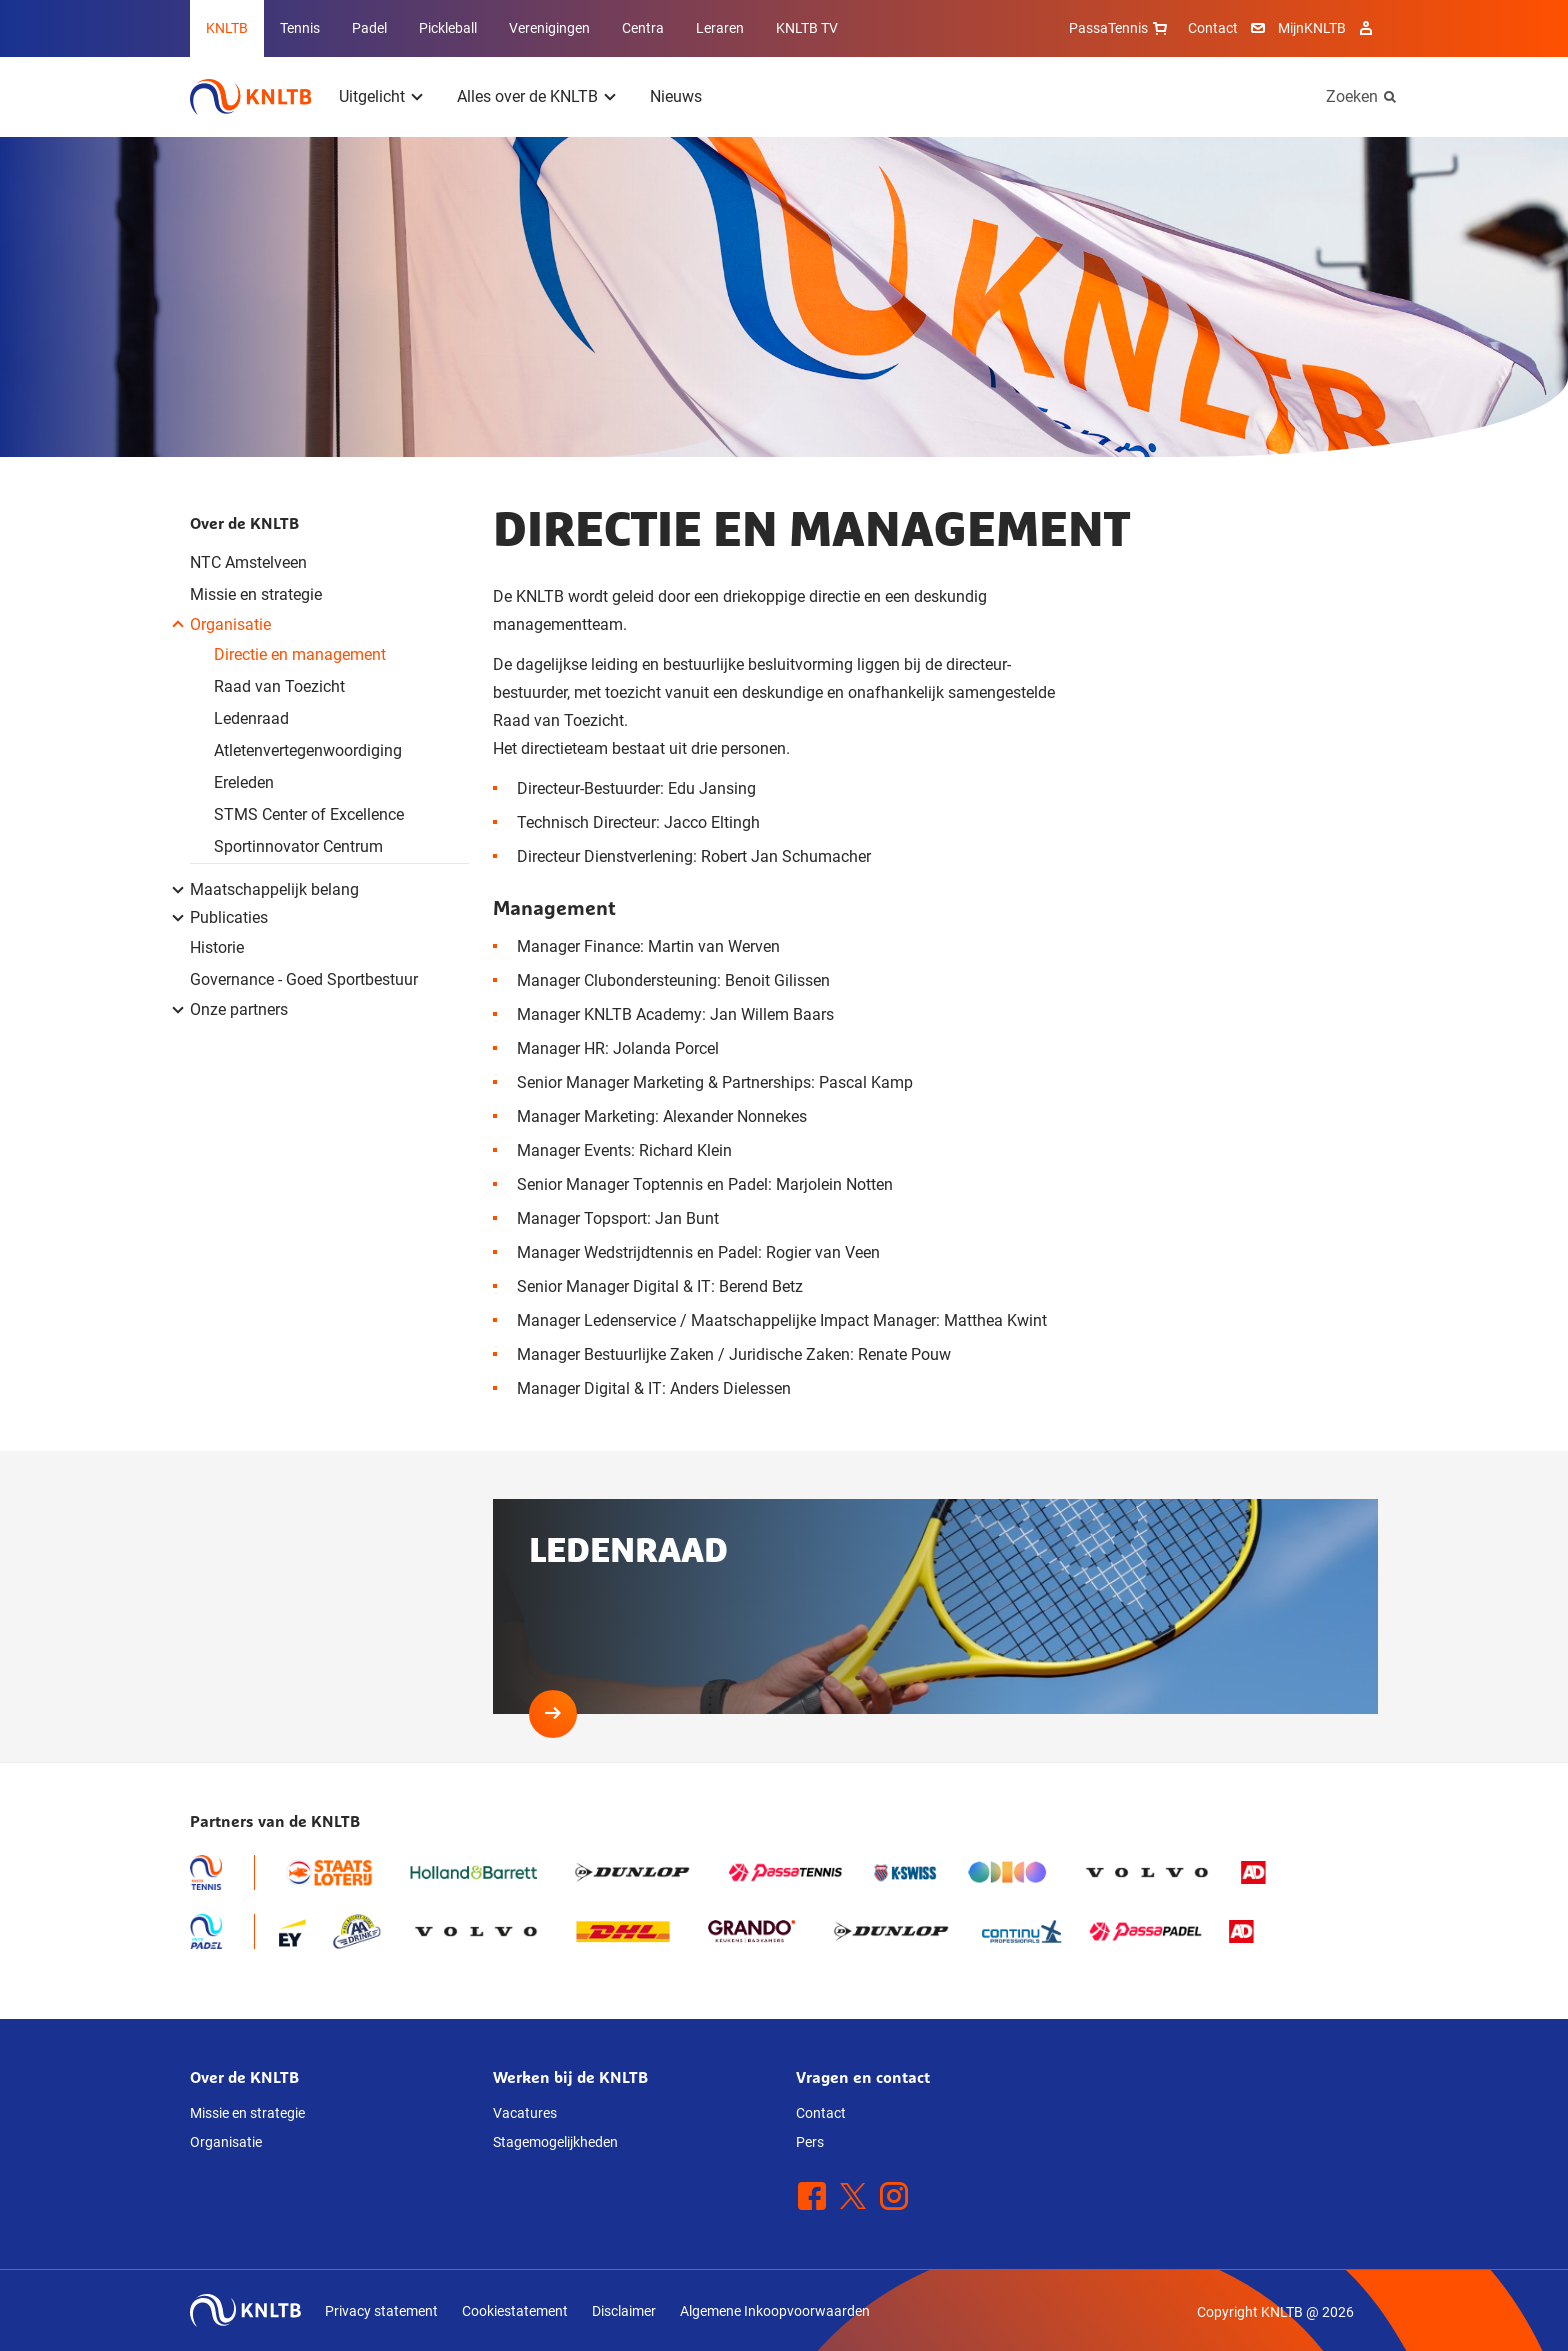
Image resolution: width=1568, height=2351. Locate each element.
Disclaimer (624, 2311)
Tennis (300, 28)
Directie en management (300, 654)
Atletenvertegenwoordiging (308, 750)
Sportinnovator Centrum (298, 846)
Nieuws (676, 96)
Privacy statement (381, 2311)
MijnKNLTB (1312, 28)
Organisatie (226, 2142)
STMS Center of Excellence (309, 814)
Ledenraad (251, 718)
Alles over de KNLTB (527, 96)
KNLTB (227, 28)
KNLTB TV (807, 28)
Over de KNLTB (244, 523)
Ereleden (244, 782)
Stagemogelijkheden (555, 2142)
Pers (810, 2142)
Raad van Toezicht (279, 686)
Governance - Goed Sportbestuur (304, 979)
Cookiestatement (515, 2311)
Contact (1213, 28)
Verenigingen (549, 28)
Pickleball (448, 28)
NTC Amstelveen (248, 562)
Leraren (720, 28)
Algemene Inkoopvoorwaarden (775, 2311)
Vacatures (525, 2113)
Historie (217, 947)
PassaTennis (1120, 28)
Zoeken (1352, 96)
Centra (643, 28)
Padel (369, 28)
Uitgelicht (372, 96)
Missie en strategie (256, 594)
